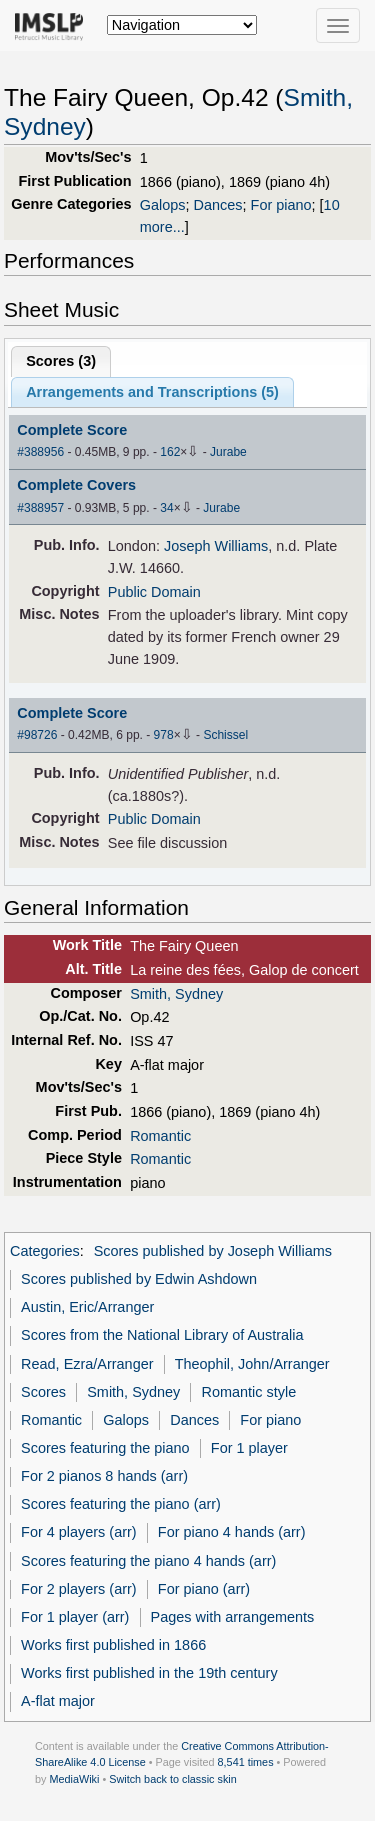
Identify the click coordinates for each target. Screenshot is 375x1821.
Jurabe (228, 452)
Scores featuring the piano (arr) (121, 1504)
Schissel (225, 735)
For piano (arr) (204, 1589)
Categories (45, 1251)
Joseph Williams (216, 546)
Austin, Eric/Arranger (87, 1307)
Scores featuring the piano (105, 1448)
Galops (163, 205)
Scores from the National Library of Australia (162, 1335)
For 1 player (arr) (75, 1617)
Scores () (61, 361)
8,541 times (246, 1762)
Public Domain (154, 592)
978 (164, 735)
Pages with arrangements (233, 1617)
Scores (43, 1392)
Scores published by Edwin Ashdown (139, 1279)
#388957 (40, 508)
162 (170, 452)
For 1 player (249, 1448)
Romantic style (249, 1392)
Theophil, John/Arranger (252, 1364)
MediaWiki (74, 1779)
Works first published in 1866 (113, 1645)
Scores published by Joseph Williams (213, 1251)
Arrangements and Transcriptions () (152, 392)
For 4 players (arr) (79, 1532)
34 (166, 508)
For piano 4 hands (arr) (232, 1532)
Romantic (160, 1136)
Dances (218, 205)
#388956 (40, 452)
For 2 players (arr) (79, 1589)
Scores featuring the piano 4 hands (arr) (148, 1561)
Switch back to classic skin (173, 1779)
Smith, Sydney (176, 994)
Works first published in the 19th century (149, 1673)
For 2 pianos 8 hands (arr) (104, 1476)
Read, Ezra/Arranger (87, 1364)
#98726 (37, 735)
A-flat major (58, 1701)
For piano (281, 205)
